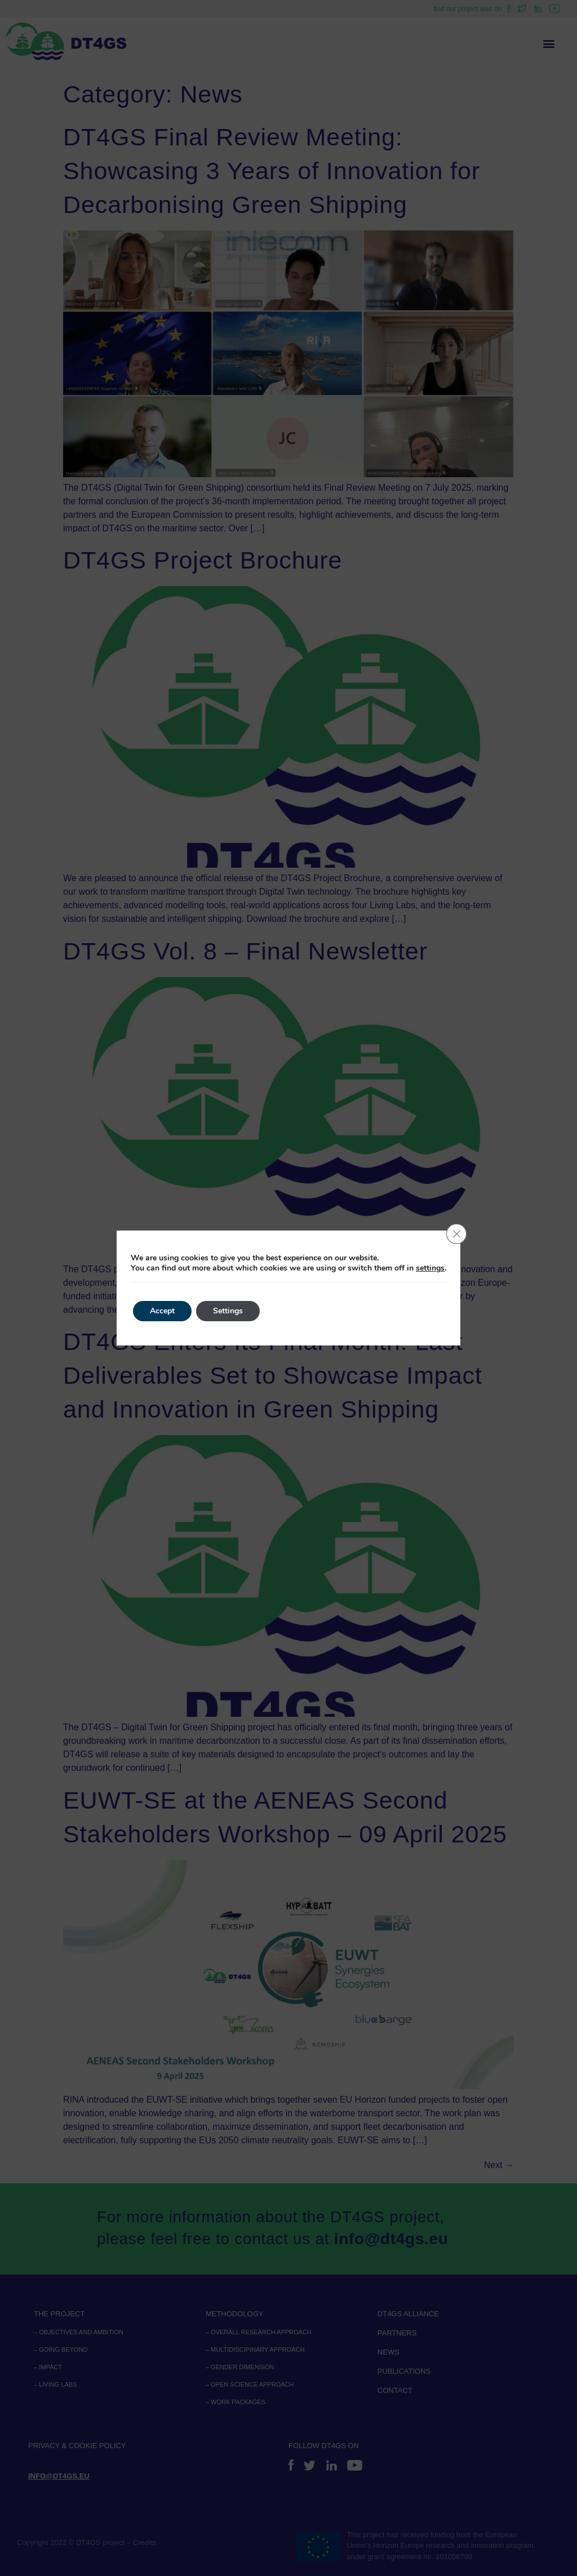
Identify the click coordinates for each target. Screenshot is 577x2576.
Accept (162, 1310)
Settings (228, 1310)
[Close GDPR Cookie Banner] (456, 1234)
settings (430, 1268)
